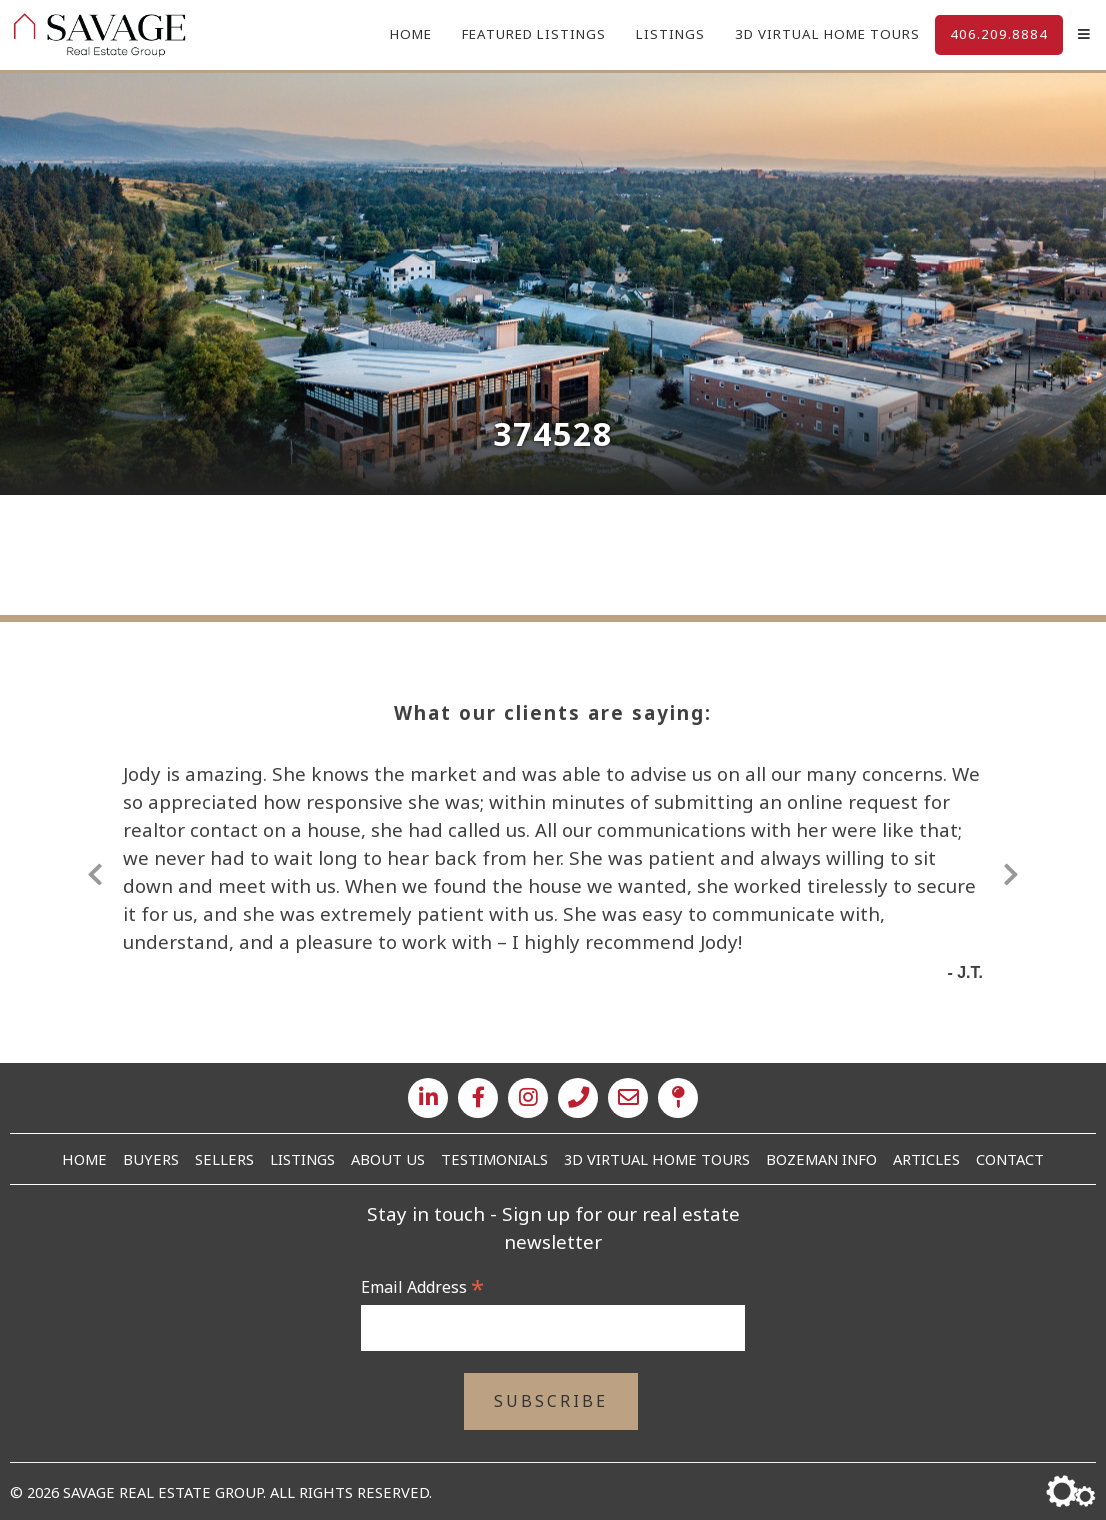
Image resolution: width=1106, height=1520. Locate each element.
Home (411, 34)
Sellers (224, 1159)
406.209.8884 (999, 34)
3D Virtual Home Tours (827, 34)
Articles (926, 1159)
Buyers (151, 1159)
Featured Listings (534, 34)
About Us (388, 1159)
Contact (1010, 1159)
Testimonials (494, 1159)
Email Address (422, 1287)
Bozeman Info (821, 1159)
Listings (670, 34)
